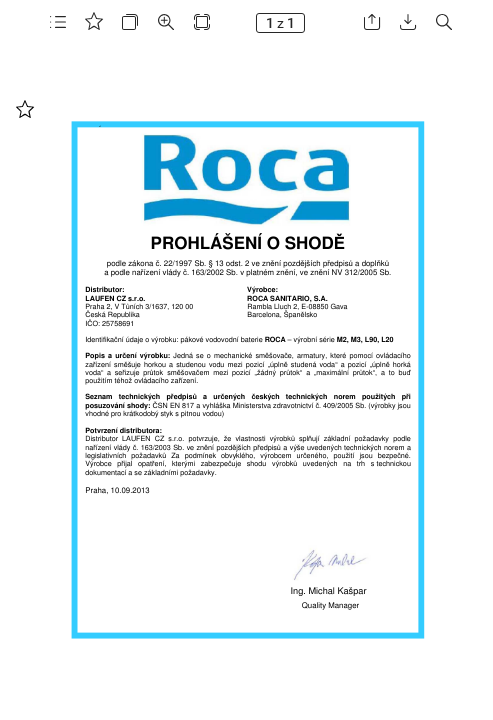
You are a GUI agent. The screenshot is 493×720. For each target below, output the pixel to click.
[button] (58, 22)
